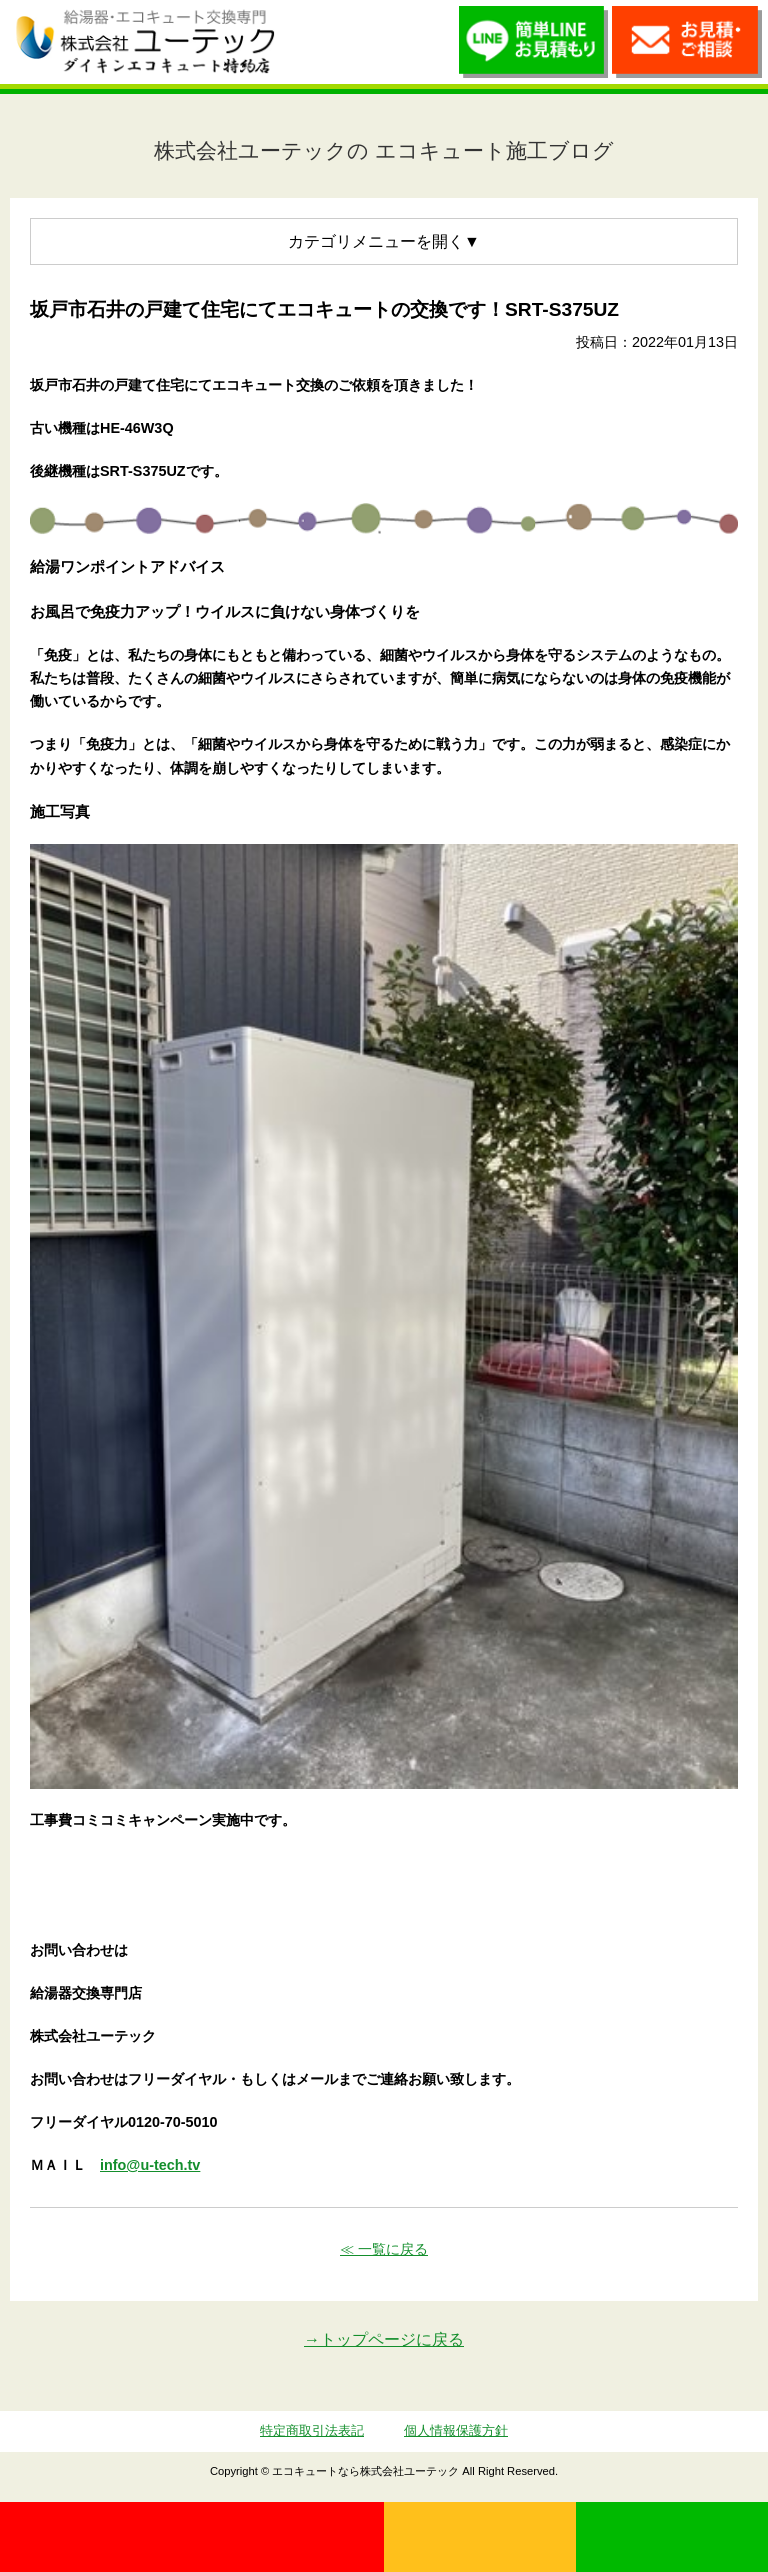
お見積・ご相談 (687, 47)
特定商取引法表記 (312, 2430)
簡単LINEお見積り (534, 47)
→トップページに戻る (384, 2339)
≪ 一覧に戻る (384, 2249)
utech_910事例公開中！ (311, 40)
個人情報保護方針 (456, 2430)
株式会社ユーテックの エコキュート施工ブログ (384, 150)
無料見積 (480, 2537)
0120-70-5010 (192, 2537)
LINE (672, 2537)
